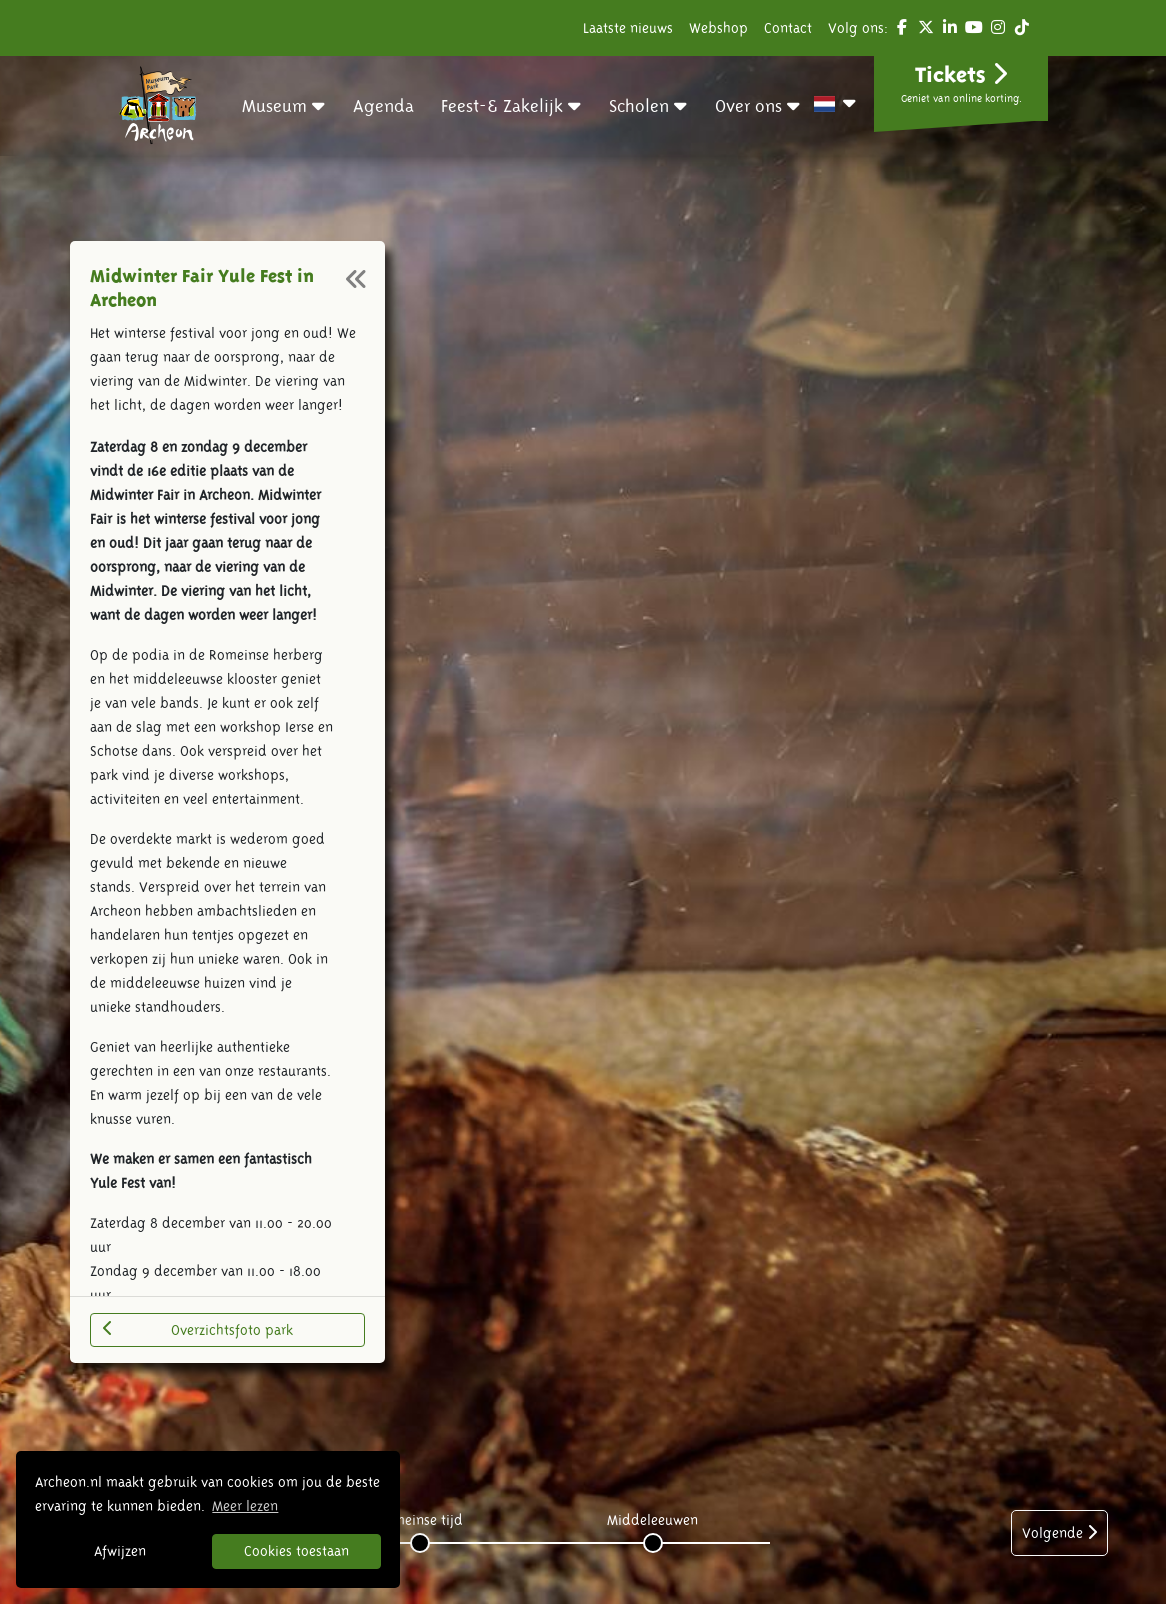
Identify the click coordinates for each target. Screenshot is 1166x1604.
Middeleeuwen (652, 1520)
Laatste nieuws (628, 28)
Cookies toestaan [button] (296, 1551)
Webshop (718, 28)
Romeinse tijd (420, 1520)
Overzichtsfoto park (198, 1329)
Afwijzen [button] (120, 1551)
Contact (788, 28)
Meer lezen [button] (245, 1506)
